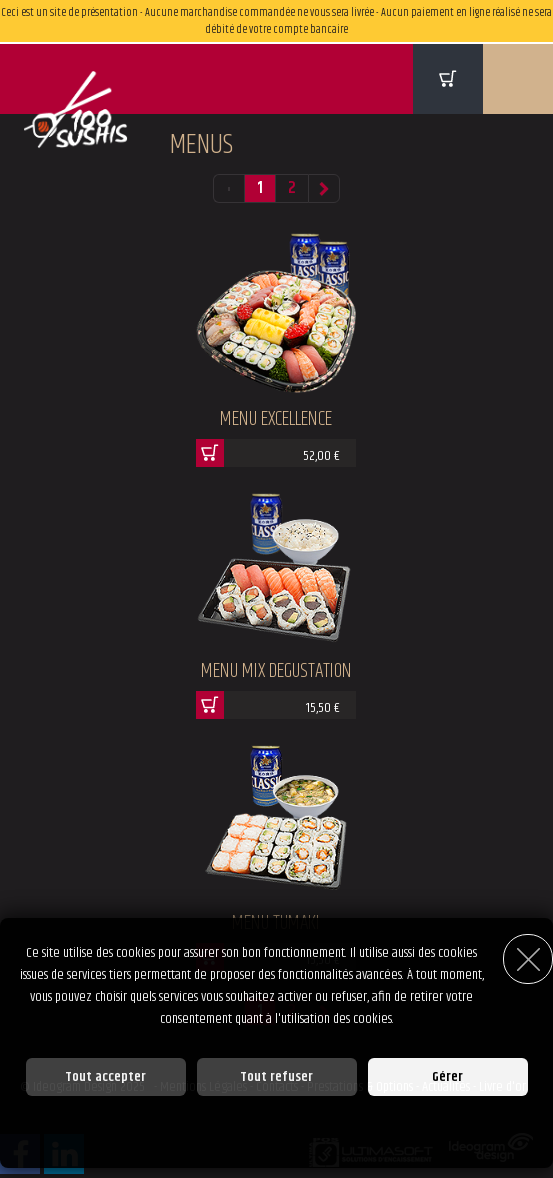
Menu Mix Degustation (276, 671)
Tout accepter (105, 1077)
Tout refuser (276, 1077)
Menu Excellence (276, 419)
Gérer (447, 1077)
